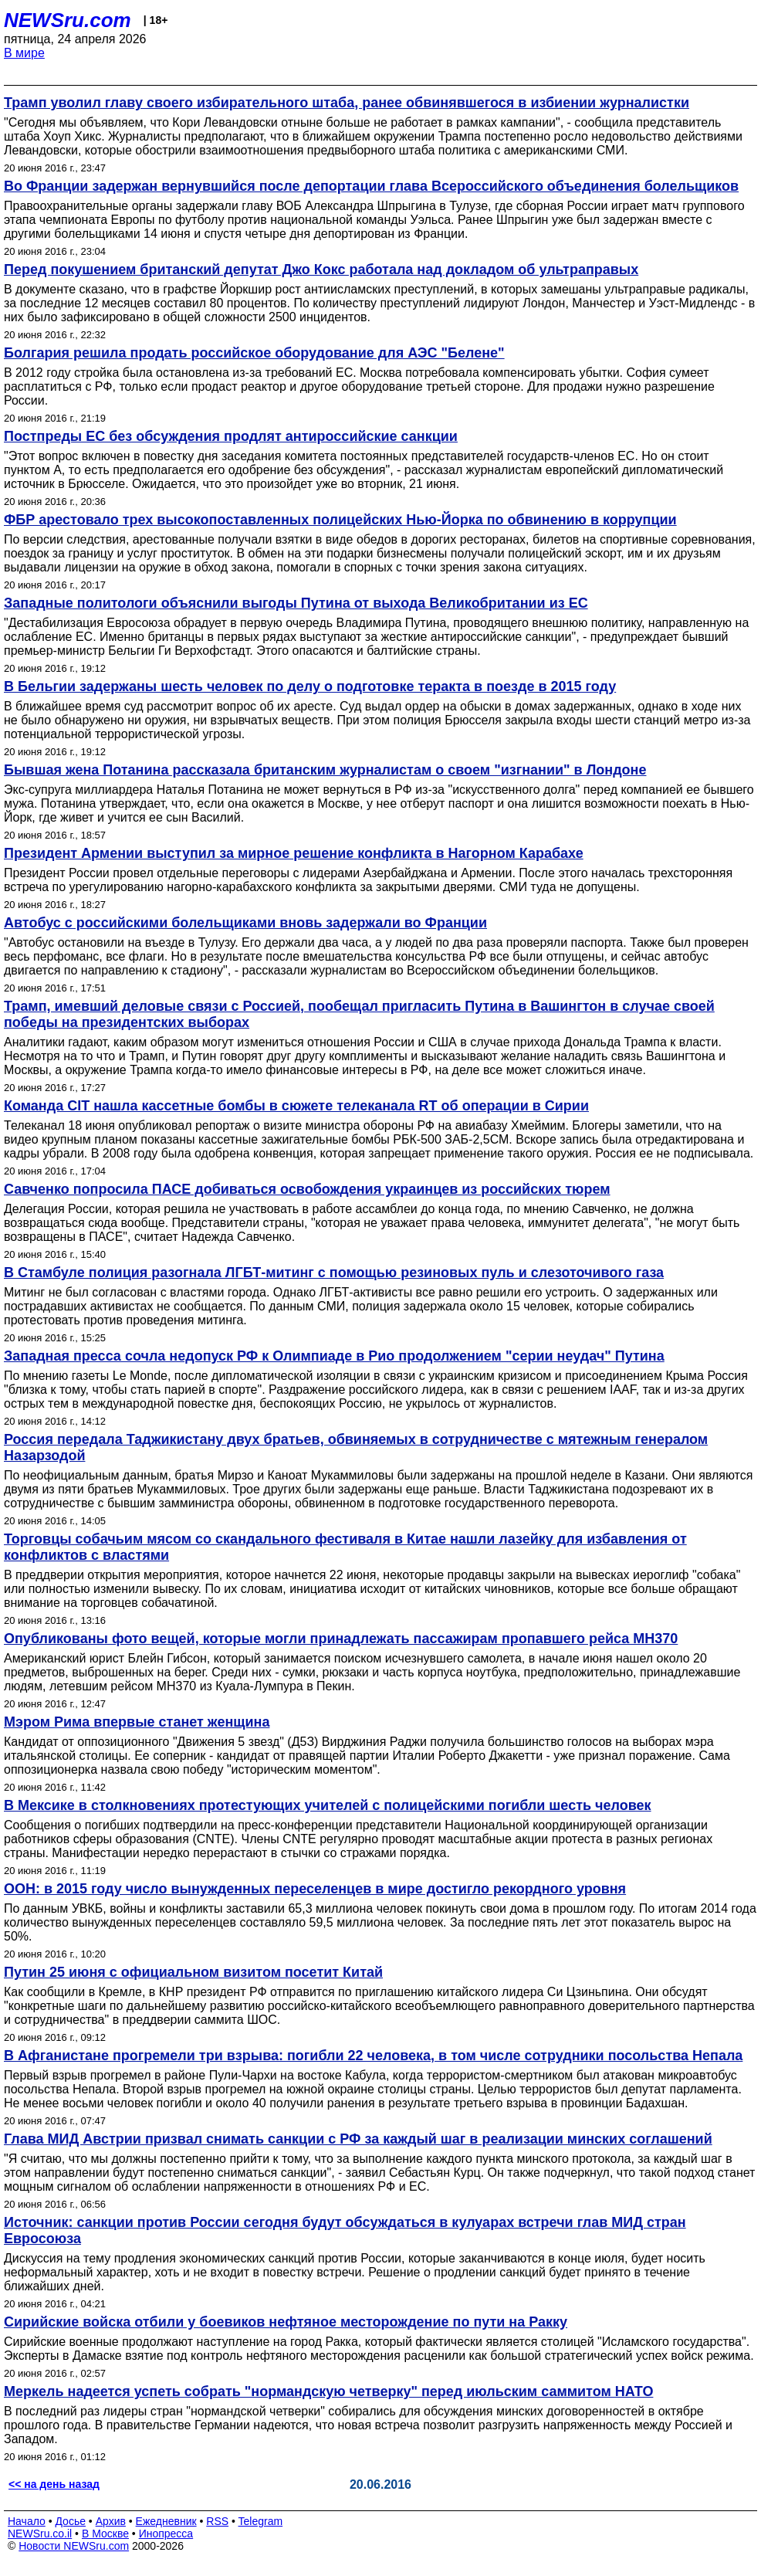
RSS (217, 2521)
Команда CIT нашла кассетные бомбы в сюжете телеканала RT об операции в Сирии (296, 1105)
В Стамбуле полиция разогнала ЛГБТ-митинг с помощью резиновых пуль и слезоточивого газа (334, 1272)
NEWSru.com (67, 20)
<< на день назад (54, 2484)
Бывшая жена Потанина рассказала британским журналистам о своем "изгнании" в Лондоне (325, 770)
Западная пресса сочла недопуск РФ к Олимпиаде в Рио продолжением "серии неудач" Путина (334, 1356)
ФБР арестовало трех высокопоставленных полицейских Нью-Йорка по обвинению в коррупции (340, 519)
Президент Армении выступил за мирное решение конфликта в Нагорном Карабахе (293, 853)
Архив (111, 2521)
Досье (70, 2521)
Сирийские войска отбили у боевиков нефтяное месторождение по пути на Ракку (285, 2322)
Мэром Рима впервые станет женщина (136, 1722)
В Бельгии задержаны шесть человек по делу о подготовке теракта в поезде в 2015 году (310, 686)
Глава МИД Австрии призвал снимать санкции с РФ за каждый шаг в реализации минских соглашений (358, 2139)
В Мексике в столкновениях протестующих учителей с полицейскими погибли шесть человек (327, 1805)
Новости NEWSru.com (74, 2546)
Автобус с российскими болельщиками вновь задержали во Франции (245, 922)
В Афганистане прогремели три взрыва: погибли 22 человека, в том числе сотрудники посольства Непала (373, 2055)
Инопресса (166, 2533)
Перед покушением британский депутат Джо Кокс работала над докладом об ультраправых (321, 269)
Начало (27, 2521)
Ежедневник (166, 2521)
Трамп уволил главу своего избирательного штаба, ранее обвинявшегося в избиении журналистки (346, 102)
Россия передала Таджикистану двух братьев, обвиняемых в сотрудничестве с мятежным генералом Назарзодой (356, 1447)
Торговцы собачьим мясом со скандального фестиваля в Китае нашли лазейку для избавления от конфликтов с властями (345, 1547)
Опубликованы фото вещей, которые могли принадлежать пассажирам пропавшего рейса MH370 (341, 1638)
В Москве (105, 2533)
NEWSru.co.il (40, 2533)
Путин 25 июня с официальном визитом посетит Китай (193, 1972)
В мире (24, 52)
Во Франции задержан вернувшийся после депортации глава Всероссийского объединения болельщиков (371, 186)
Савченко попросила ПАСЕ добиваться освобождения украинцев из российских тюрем (307, 1189)
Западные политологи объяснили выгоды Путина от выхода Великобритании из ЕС (296, 603)
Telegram (260, 2521)
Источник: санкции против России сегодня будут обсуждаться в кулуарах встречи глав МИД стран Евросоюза (345, 2230)
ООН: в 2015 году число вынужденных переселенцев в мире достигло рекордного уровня (315, 1888)
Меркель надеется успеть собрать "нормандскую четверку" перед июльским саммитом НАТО (328, 2391)
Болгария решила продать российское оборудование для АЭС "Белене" (254, 353)
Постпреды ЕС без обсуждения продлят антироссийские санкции (231, 436)
